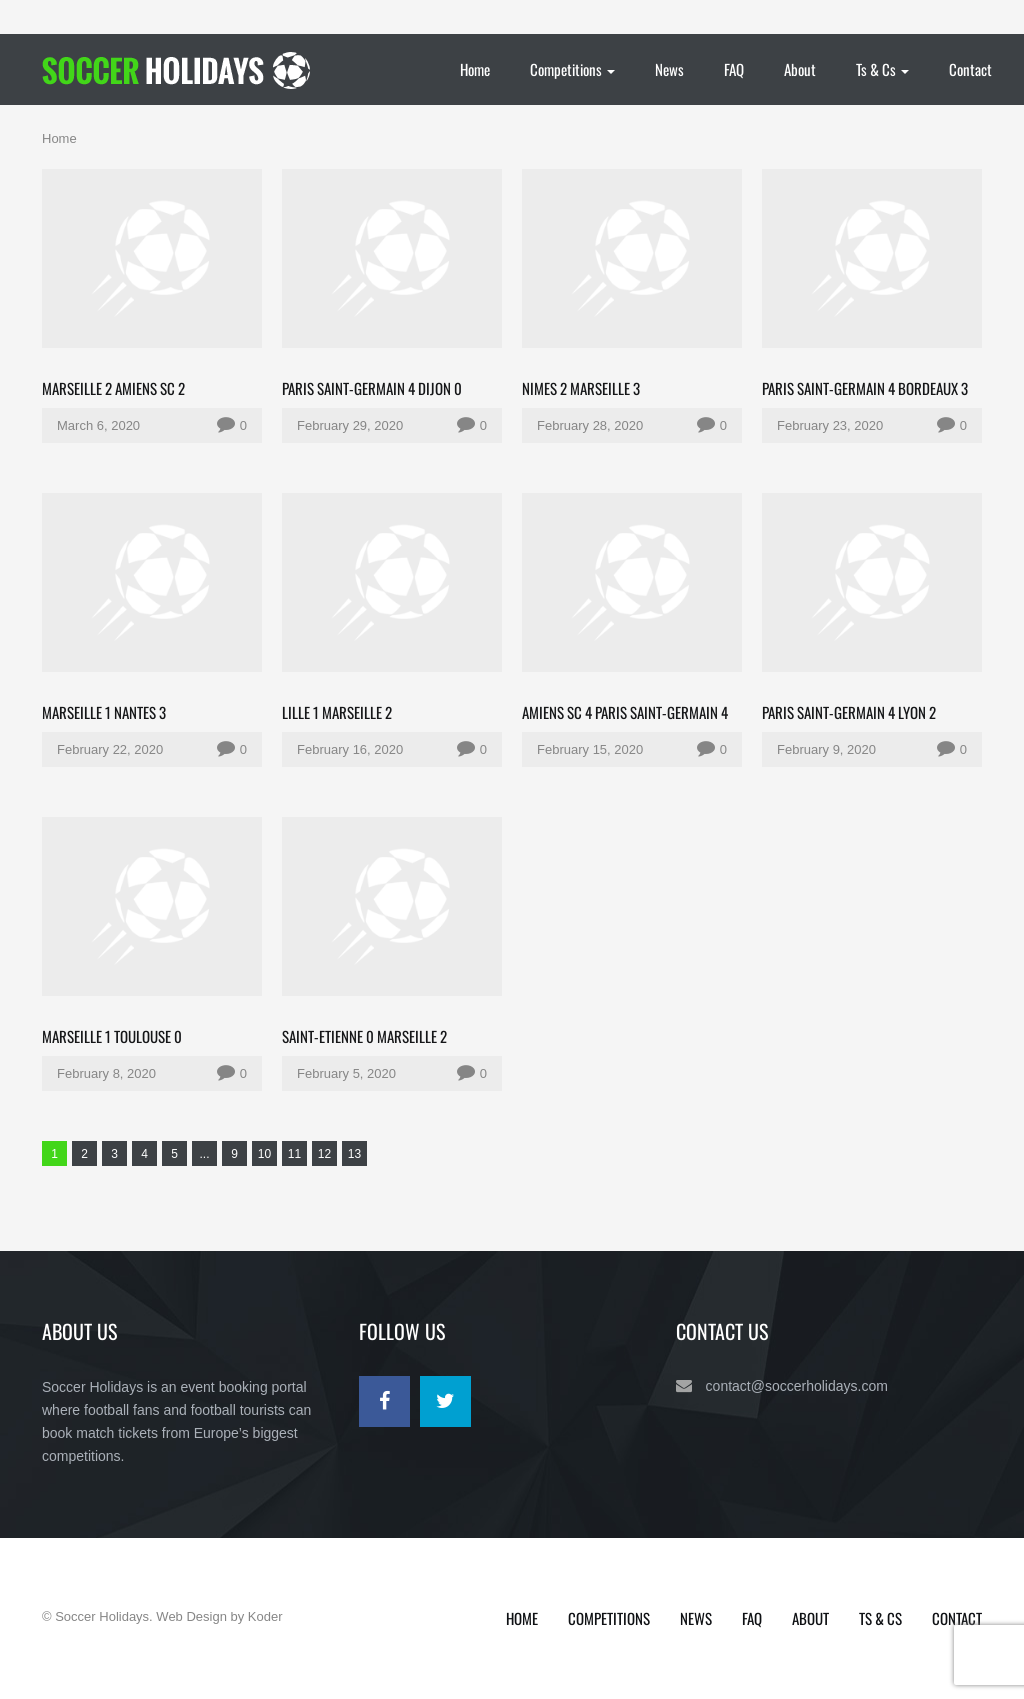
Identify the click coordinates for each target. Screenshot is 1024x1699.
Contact (970, 69)
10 (264, 1154)
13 (354, 1154)
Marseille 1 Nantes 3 (104, 712)
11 (294, 1154)
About (800, 69)
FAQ (734, 69)
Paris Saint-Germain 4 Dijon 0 (372, 388)
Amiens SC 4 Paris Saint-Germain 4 (625, 712)
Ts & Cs (882, 69)
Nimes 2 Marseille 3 (581, 388)
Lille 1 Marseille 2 (337, 712)
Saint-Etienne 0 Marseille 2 (364, 1036)
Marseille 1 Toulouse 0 (112, 1036)
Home (475, 69)
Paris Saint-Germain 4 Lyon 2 (849, 712)
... (204, 1154)
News (669, 69)
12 (324, 1154)
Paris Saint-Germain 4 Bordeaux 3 (865, 388)
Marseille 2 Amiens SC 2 (113, 388)
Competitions (572, 69)
